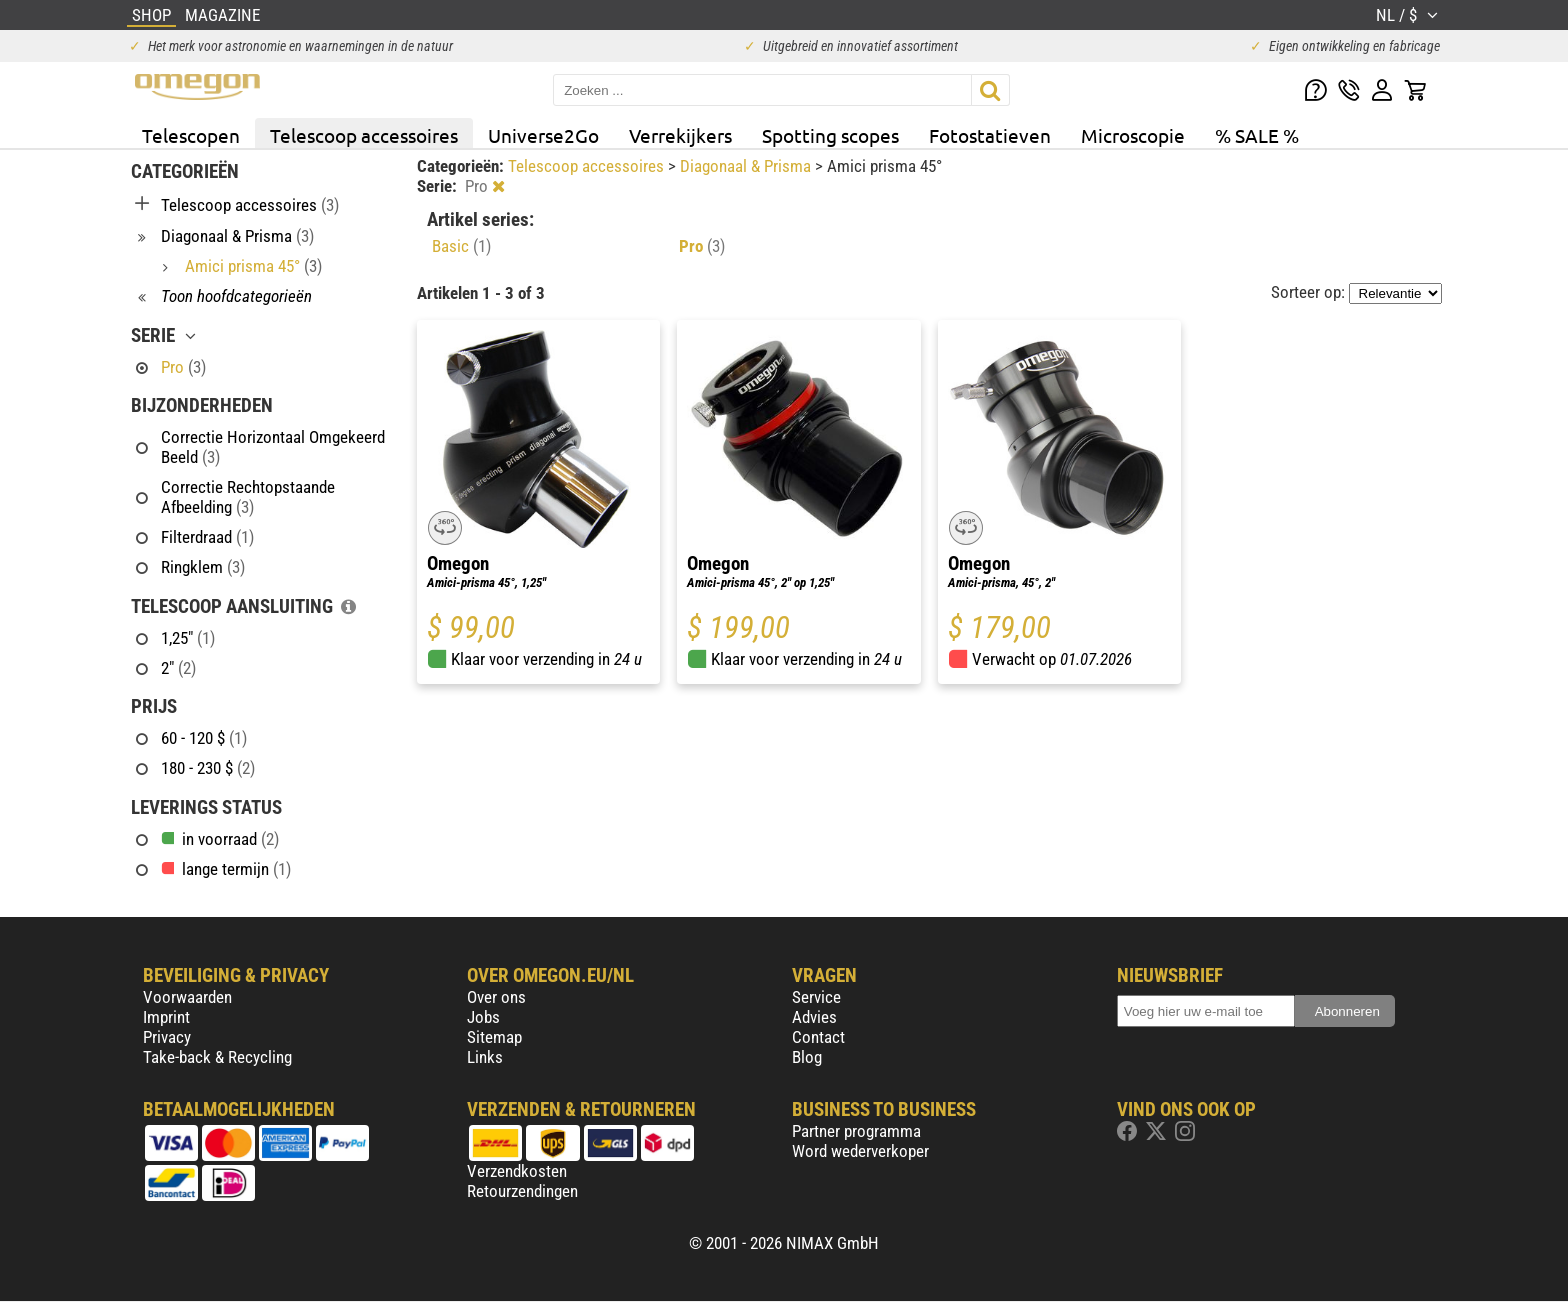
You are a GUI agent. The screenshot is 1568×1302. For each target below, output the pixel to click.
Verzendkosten (517, 1171)
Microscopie (1133, 135)
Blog (807, 1057)
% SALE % (1257, 135)
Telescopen (191, 135)
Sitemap (494, 1037)
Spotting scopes (830, 135)
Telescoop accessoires (364, 135)
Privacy (167, 1037)
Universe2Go (543, 135)
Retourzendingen (522, 1191)
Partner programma (856, 1131)
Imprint (166, 1017)
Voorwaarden (187, 997)
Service (816, 997)
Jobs (483, 1017)
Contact (818, 1037)
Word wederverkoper (860, 1151)
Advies (814, 1017)
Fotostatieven (990, 135)
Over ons (496, 997)
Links (485, 1057)
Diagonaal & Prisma (747, 166)
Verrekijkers (680, 135)
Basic (461, 246)
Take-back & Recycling (217, 1057)
